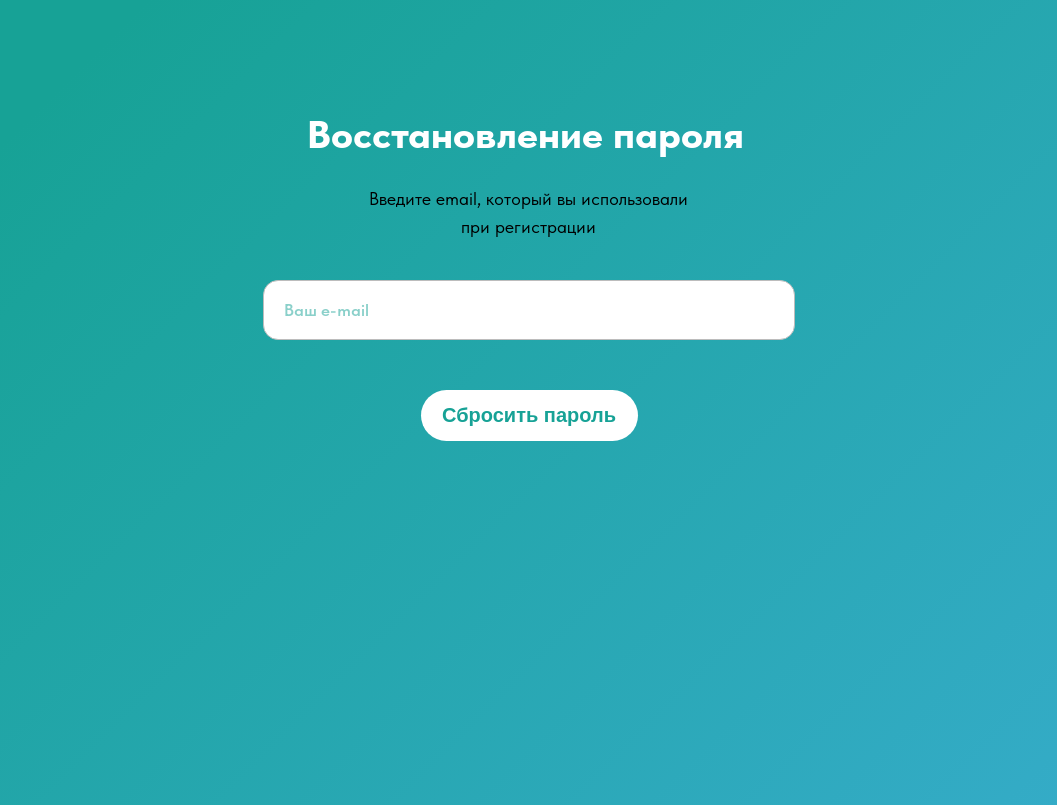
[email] (529, 310)
